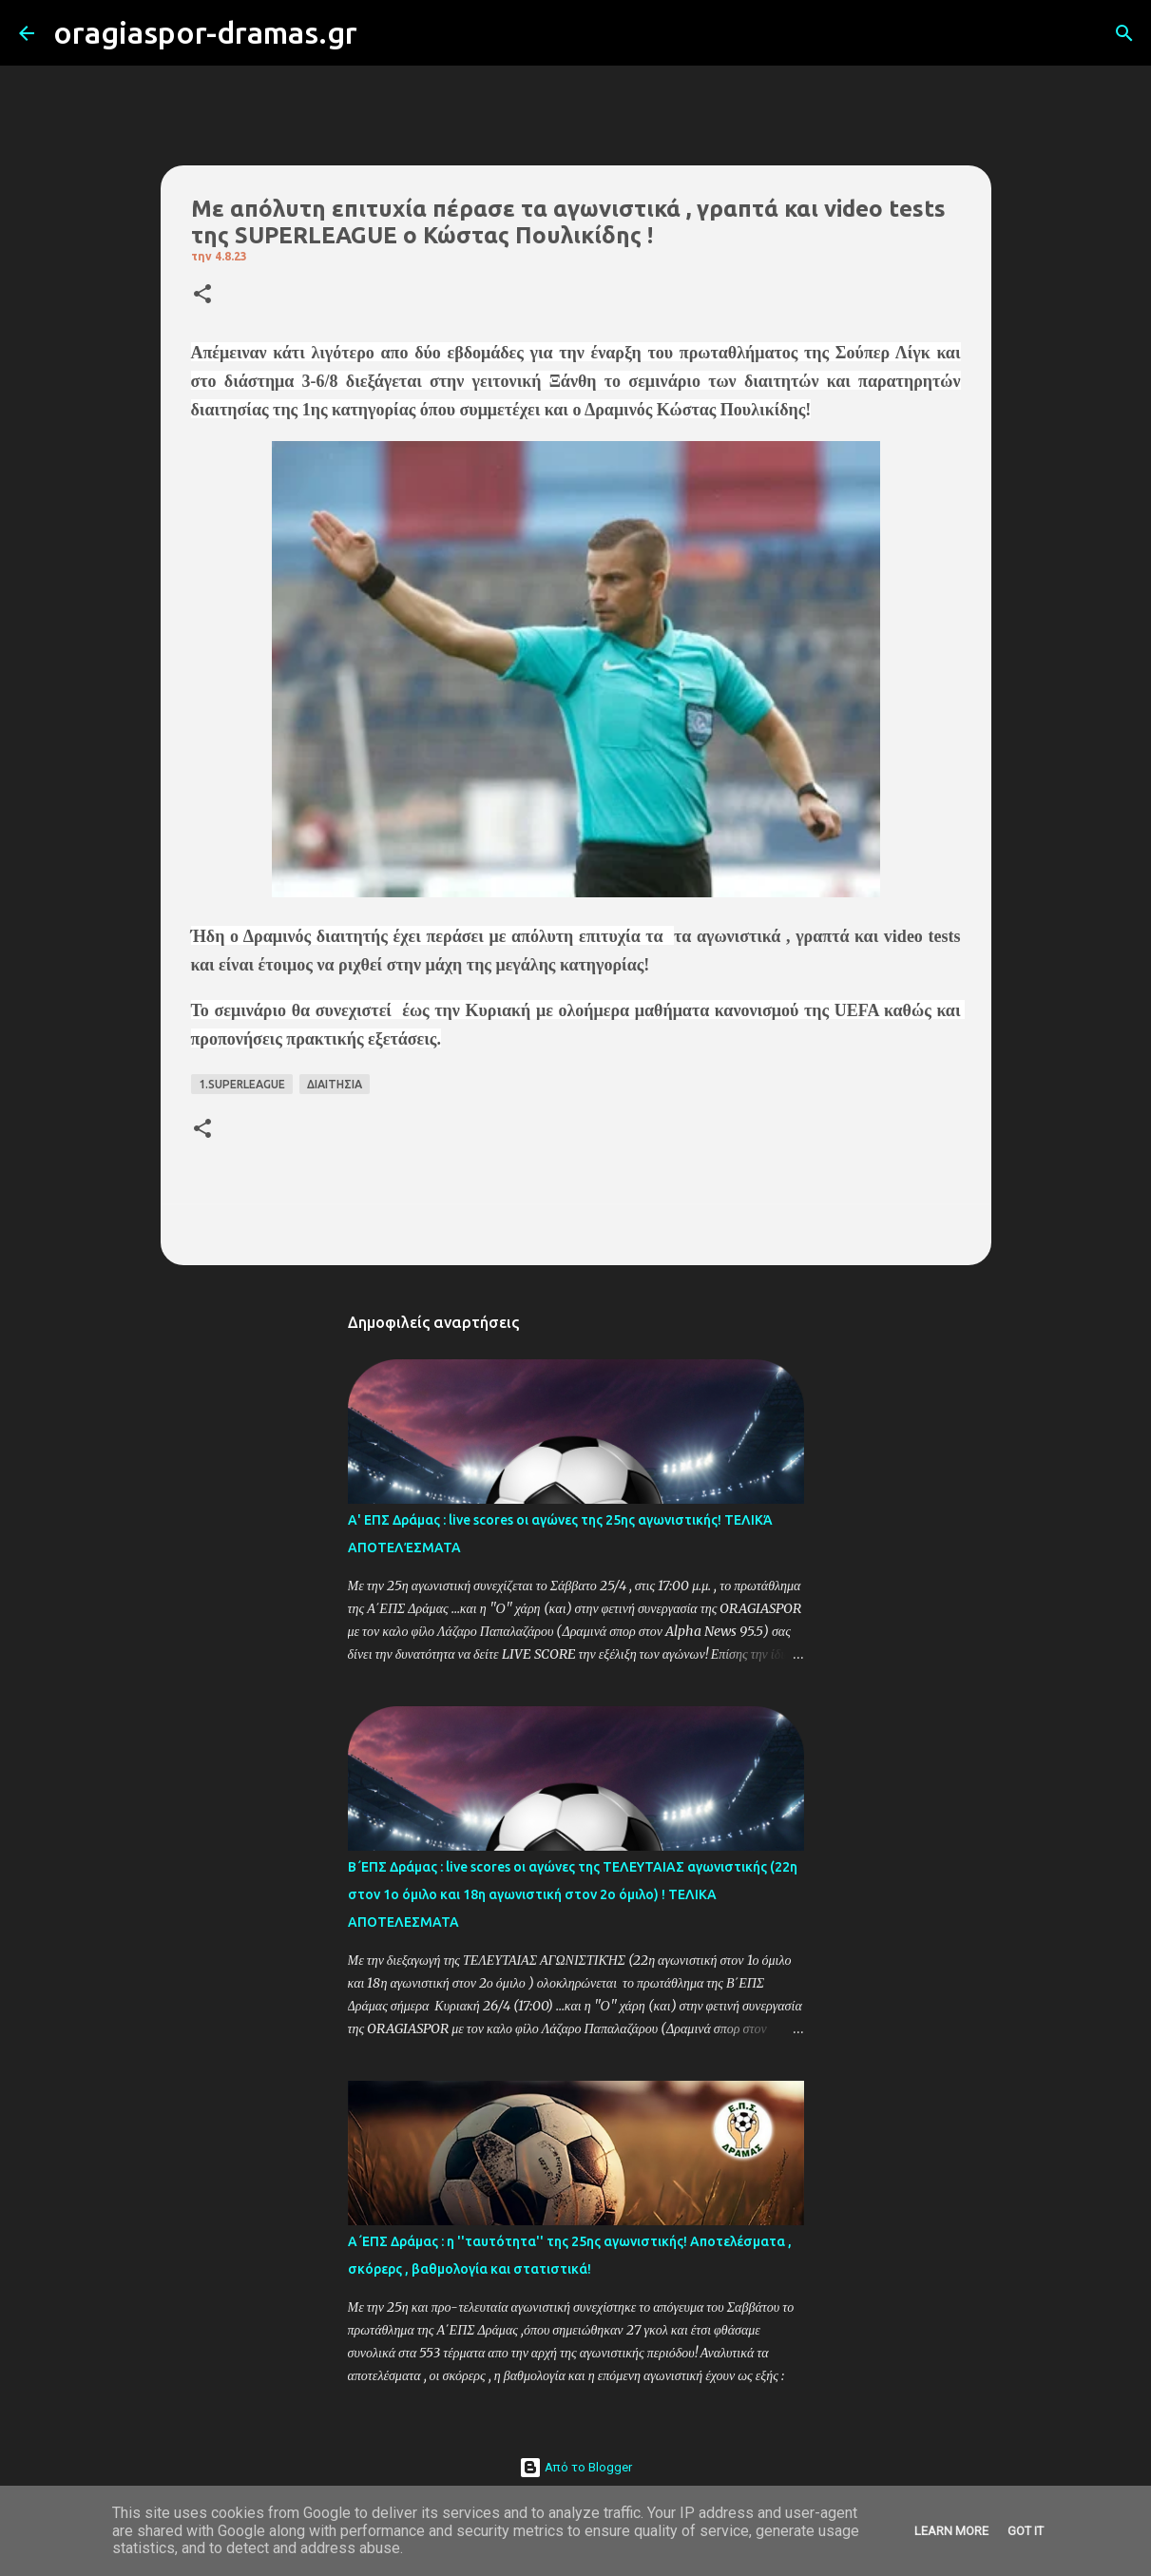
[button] (202, 295)
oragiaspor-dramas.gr (205, 32)
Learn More (951, 2531)
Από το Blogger (575, 2467)
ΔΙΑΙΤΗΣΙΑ (334, 1084)
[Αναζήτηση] (384, 33)
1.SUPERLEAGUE (242, 1084)
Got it (1025, 2531)
